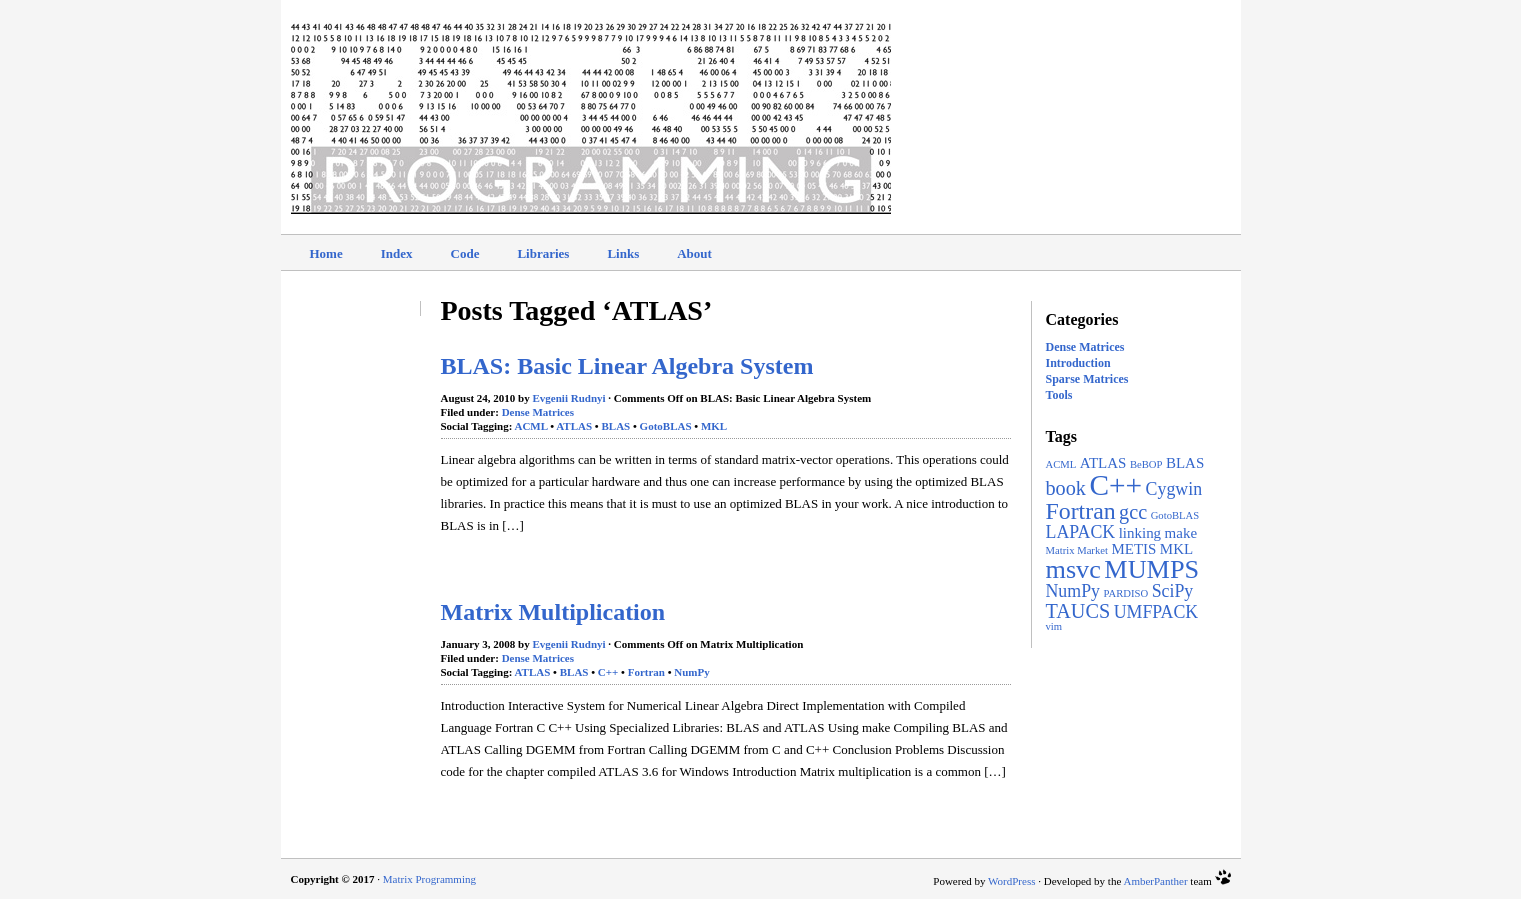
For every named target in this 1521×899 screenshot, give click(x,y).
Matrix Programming (429, 879)
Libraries (543, 253)
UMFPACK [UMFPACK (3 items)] (1156, 612)
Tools (1059, 395)
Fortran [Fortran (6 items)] (1081, 511)
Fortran (646, 672)
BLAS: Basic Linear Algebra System (627, 366)
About (694, 253)
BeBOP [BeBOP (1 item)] (1146, 464)
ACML (530, 426)
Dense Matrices (1085, 347)
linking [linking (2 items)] (1140, 533)
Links (623, 253)
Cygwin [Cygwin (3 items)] (1174, 489)
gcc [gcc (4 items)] (1133, 512)
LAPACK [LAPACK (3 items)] (1081, 532)
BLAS (615, 426)
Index (397, 253)
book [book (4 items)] (1066, 488)
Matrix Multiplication (553, 612)
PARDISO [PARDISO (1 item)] (1126, 593)
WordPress (1011, 881)
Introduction (1078, 363)
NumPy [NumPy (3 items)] (1073, 591)
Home (326, 253)
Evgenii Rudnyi (569, 398)
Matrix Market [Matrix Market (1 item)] (1077, 550)
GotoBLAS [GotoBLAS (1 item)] (1175, 515)
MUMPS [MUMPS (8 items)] (1151, 569)
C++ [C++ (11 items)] (1115, 485)
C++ (608, 672)
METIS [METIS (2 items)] (1133, 549)
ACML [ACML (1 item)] (1061, 464)
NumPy (691, 672)
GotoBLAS (666, 426)
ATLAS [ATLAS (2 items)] (1103, 463)
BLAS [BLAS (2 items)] (1185, 463)
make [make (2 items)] (1181, 533)
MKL (714, 426)
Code (465, 253)
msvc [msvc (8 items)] (1073, 569)
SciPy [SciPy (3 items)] (1173, 591)
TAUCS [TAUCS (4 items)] (1078, 611)
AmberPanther (1155, 881)
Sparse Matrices (1087, 379)
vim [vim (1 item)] (1054, 626)
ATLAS (574, 426)
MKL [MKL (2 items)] (1176, 549)
